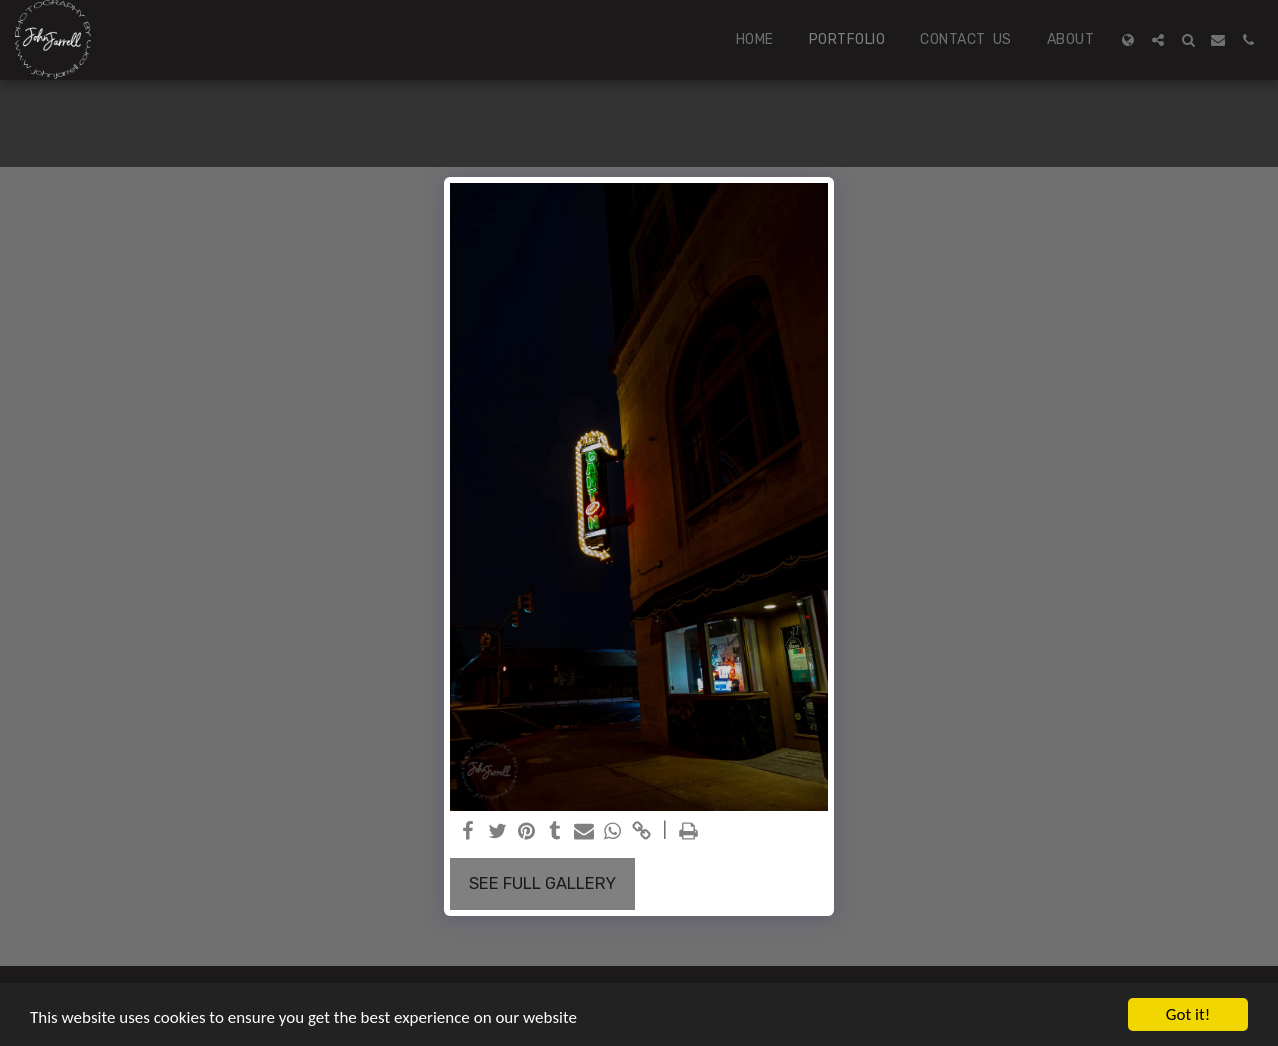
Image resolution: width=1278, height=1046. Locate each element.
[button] (1158, 40)
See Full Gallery (542, 883)
